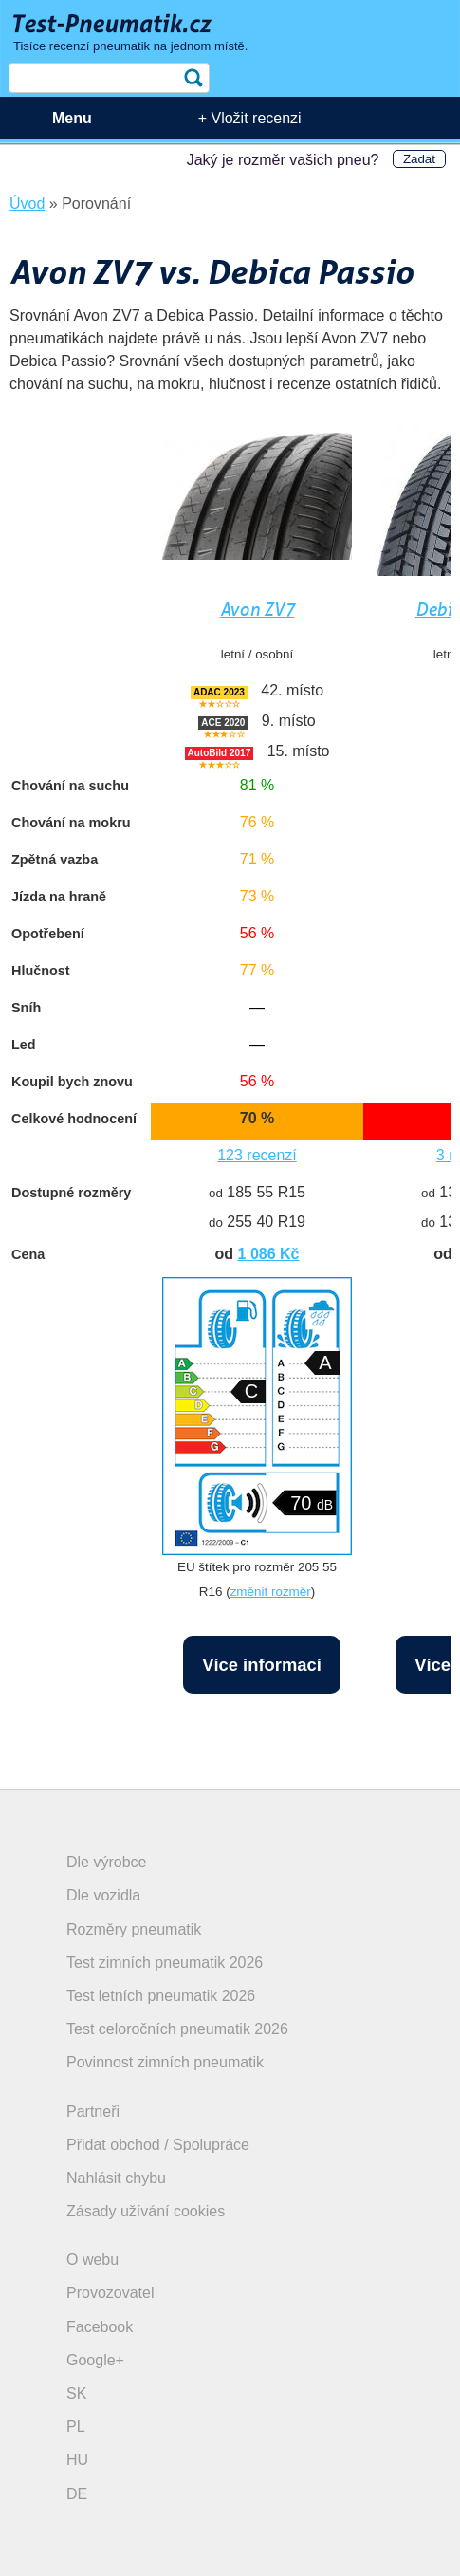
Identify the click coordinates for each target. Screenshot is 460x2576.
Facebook (99, 2327)
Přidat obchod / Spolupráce (157, 2145)
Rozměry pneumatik (133, 1929)
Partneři (93, 2111)
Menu (72, 118)
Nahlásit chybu (116, 2178)
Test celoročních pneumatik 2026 (177, 2029)
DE (76, 2494)
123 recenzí (257, 1155)
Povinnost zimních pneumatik (165, 2062)
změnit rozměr (270, 1592)
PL (75, 2426)
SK (76, 2393)
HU (77, 2460)
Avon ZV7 (257, 610)
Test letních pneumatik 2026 (160, 1996)
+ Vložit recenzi (250, 118)
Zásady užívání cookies (145, 2211)
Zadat (419, 159)
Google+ (95, 2360)
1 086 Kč (269, 1254)
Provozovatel (110, 2293)
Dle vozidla (103, 1895)
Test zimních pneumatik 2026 (164, 1963)
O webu (92, 2260)
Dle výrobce (106, 1862)
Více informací (262, 1665)
